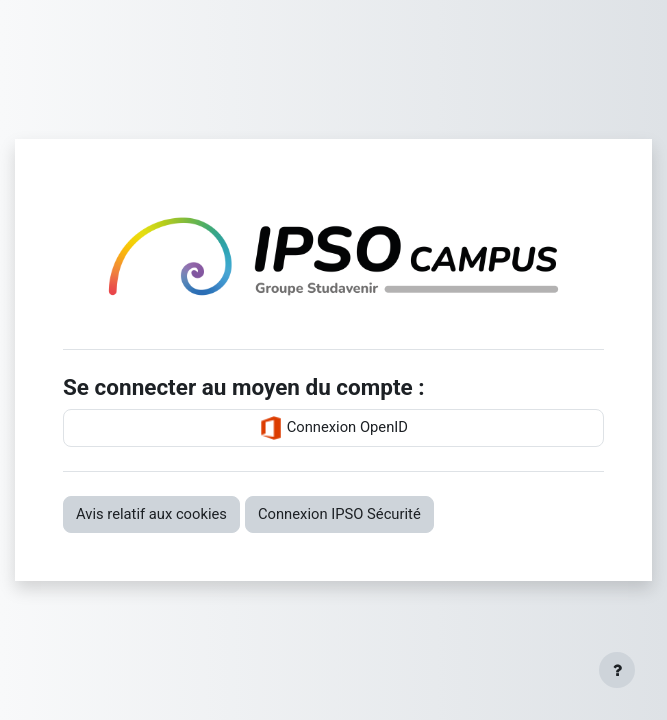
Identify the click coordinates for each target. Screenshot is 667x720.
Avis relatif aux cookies (151, 514)
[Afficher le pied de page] (617, 670)
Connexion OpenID (333, 428)
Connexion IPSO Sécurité (339, 514)
